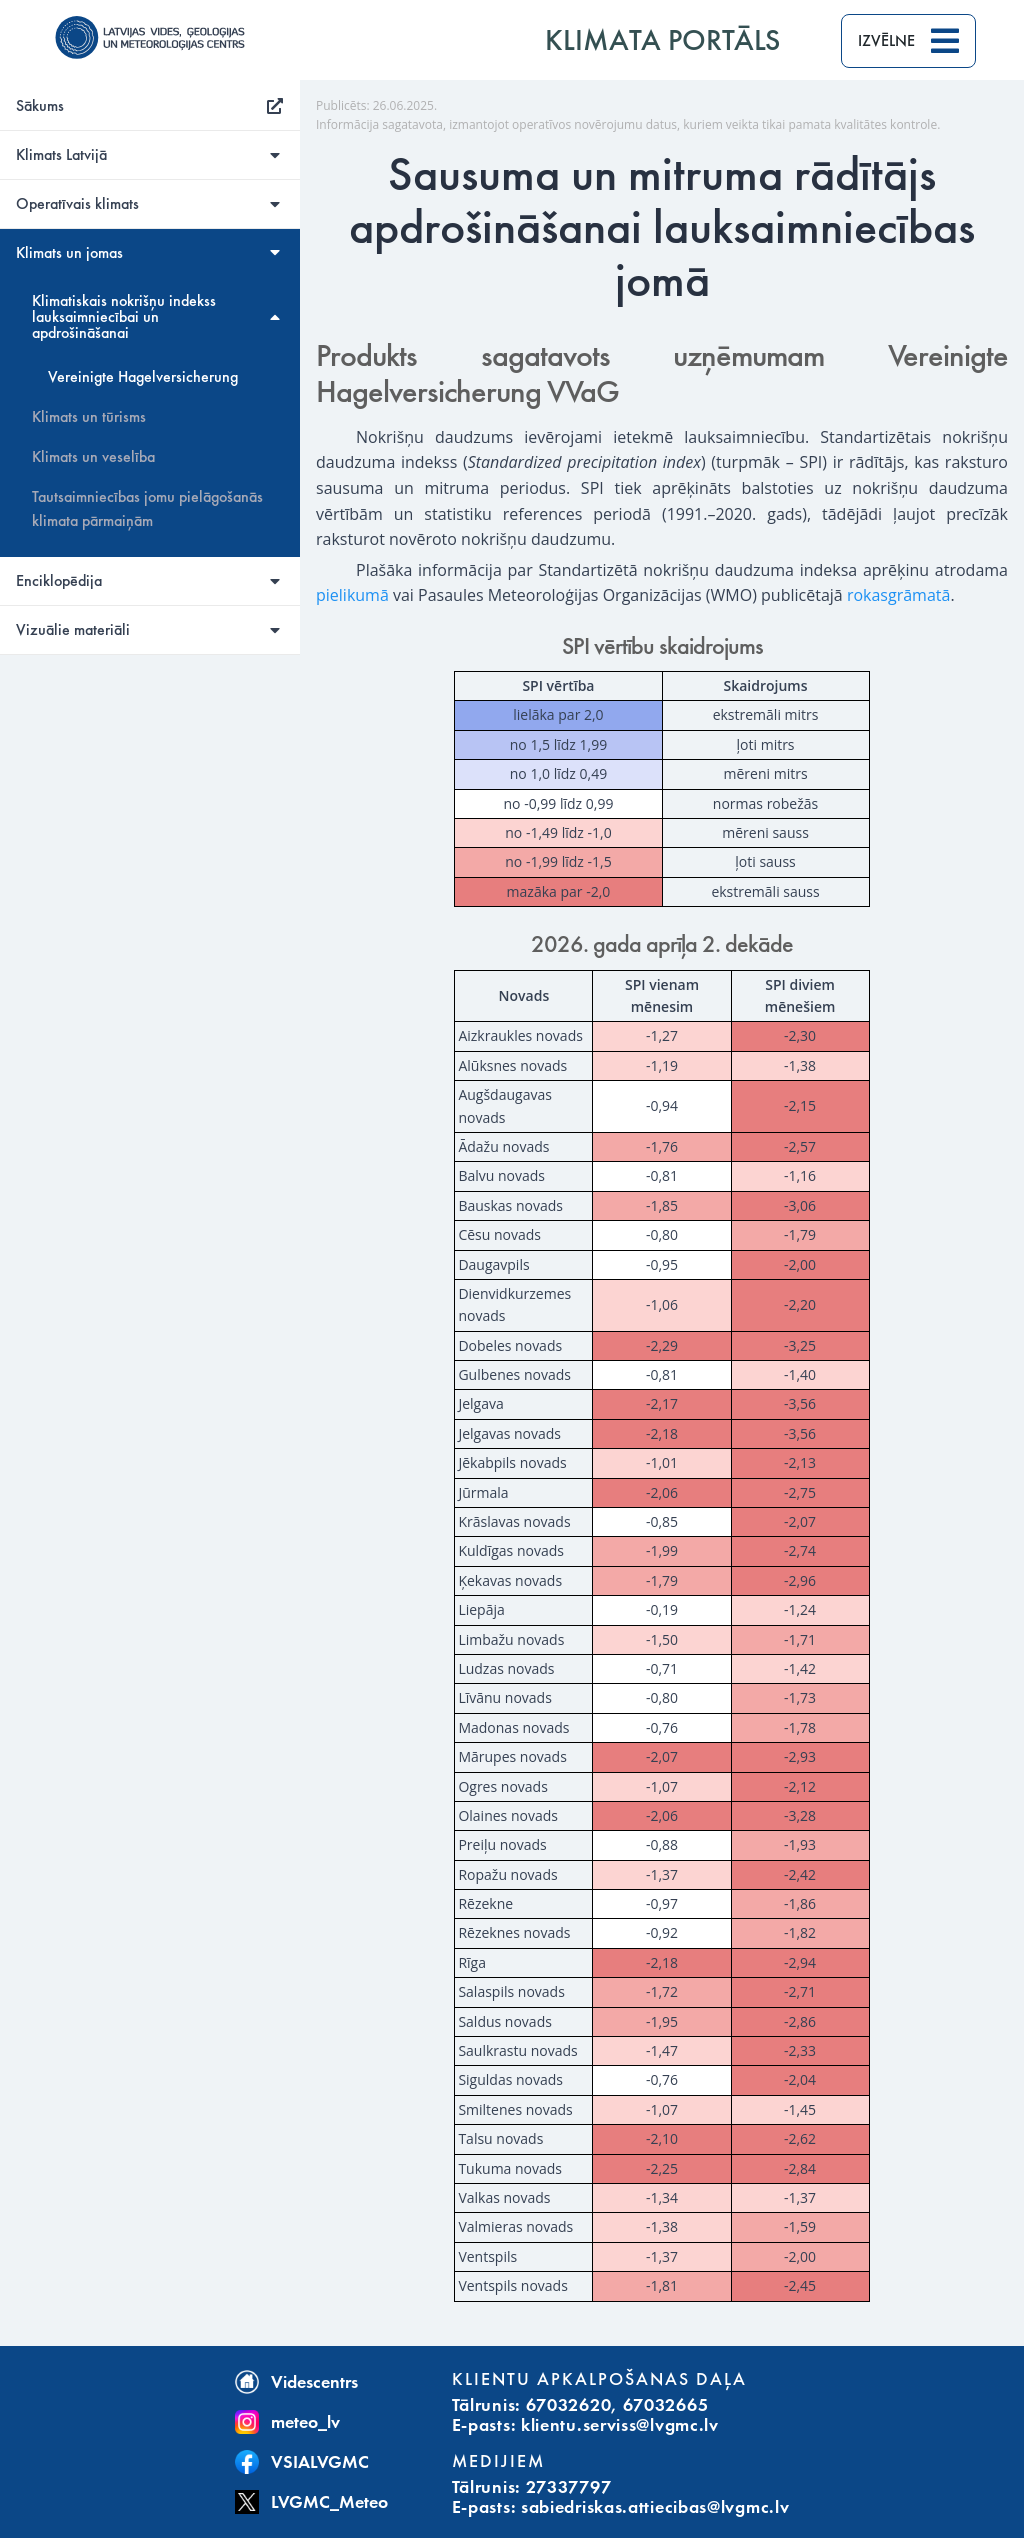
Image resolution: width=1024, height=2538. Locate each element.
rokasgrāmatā (899, 595)
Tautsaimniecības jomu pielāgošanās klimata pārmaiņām (147, 509)
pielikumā (352, 595)
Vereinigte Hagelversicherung (143, 377)
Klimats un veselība (93, 457)
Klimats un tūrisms (89, 417)
